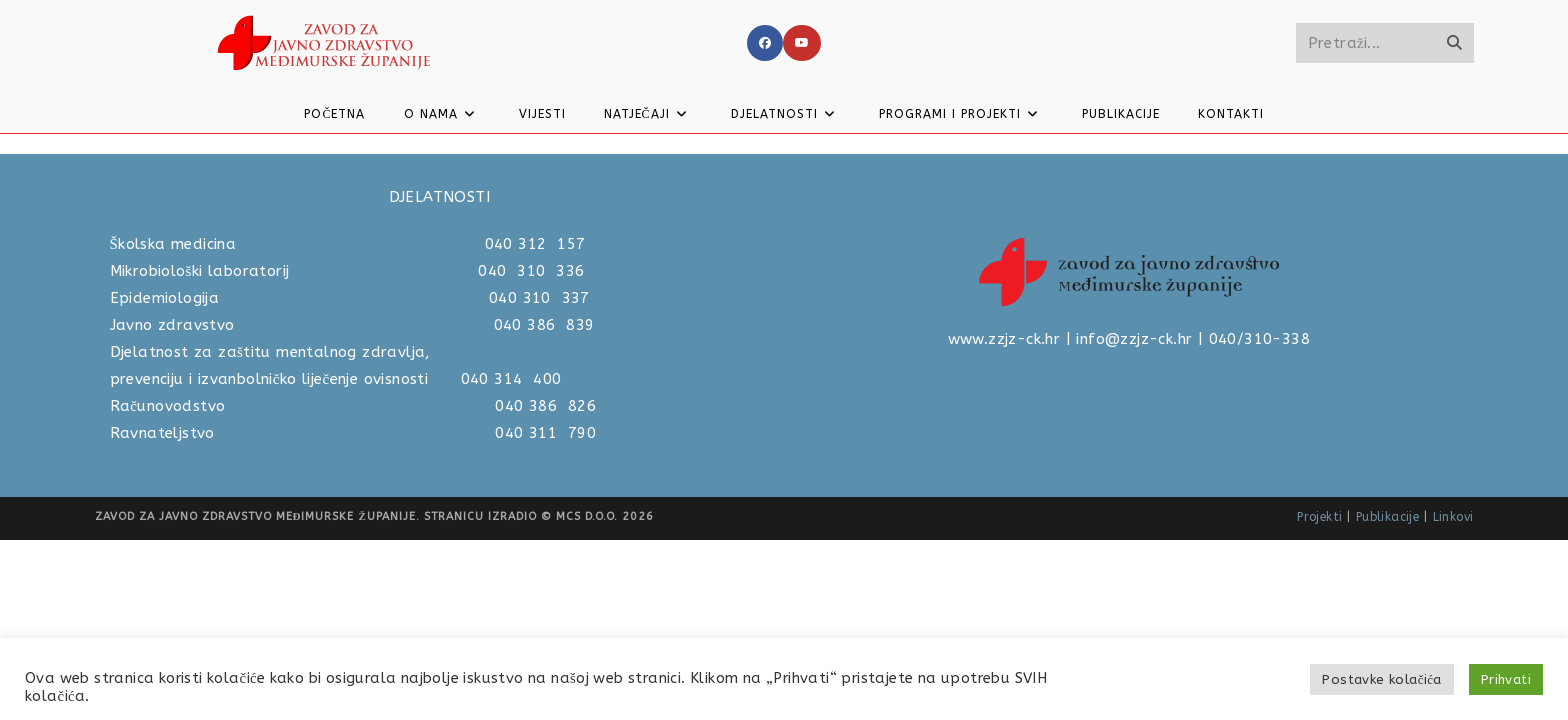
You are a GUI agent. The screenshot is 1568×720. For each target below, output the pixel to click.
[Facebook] (765, 43)
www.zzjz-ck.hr (1004, 519)
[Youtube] (802, 43)
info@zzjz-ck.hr (1134, 519)
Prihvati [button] (1506, 679)
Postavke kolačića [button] (1381, 679)
